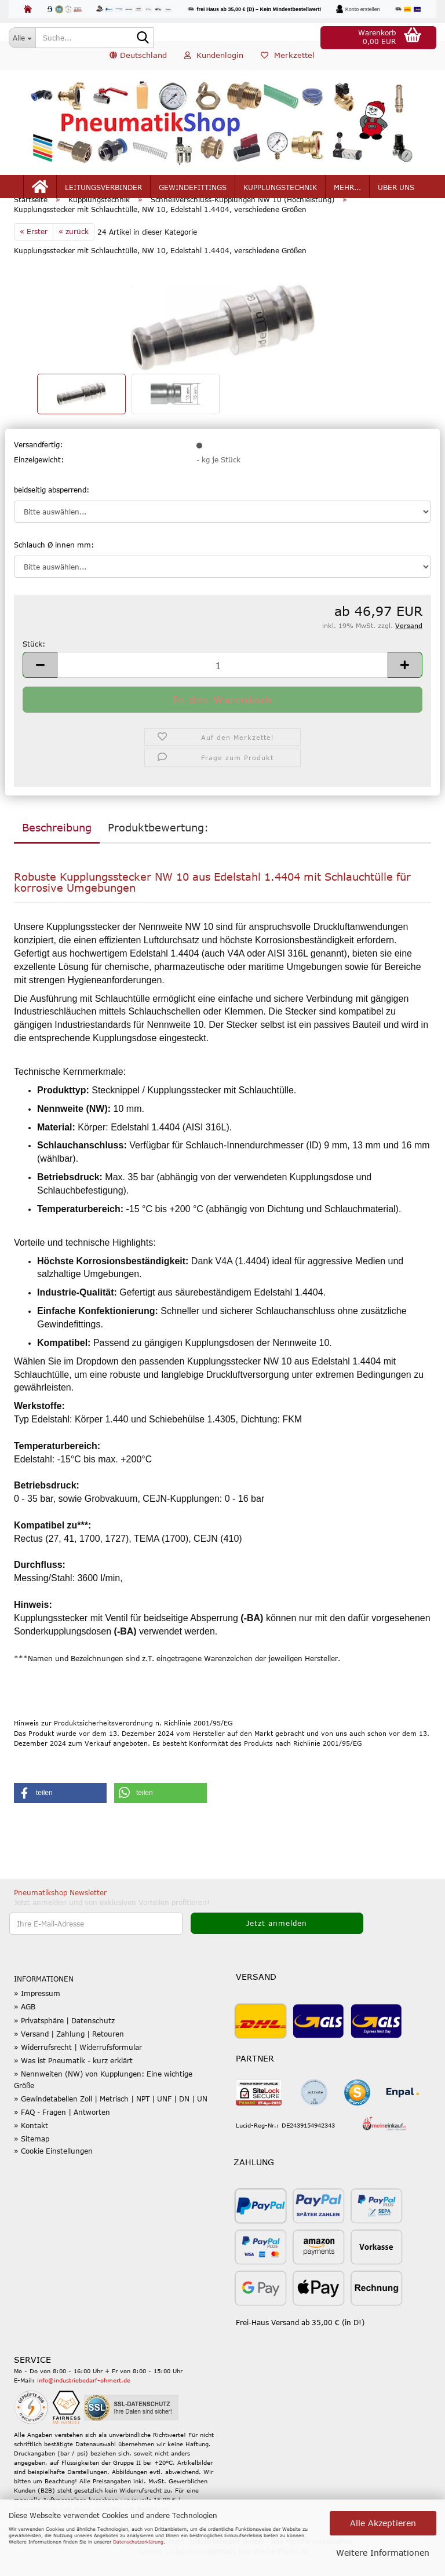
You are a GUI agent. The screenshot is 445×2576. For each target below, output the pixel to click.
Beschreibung (57, 846)
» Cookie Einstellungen (53, 2170)
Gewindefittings (193, 192)
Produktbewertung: (158, 846)
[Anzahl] (222, 685)
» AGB (24, 2026)
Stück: (34, 663)
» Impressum (37, 2013)
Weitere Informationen (382, 2552)
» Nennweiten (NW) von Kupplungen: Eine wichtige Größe (103, 2098)
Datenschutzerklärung (138, 2542)
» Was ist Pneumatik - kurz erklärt (73, 2080)
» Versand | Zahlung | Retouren (69, 2053)
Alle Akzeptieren (383, 2523)
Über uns (396, 192)
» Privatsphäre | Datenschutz (64, 2039)
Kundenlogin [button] (213, 60)
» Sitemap (31, 2158)
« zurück (74, 251)
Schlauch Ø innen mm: (54, 564)
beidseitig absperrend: (51, 509)
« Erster (34, 251)
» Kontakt (31, 2145)
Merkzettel (288, 60)
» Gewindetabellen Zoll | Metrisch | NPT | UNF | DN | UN (110, 2118)
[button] (138, 60)
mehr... (347, 192)
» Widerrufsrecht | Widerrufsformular (78, 2067)
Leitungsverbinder (103, 192)
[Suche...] (22, 37)
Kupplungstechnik (280, 192)
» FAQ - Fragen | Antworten (62, 2132)
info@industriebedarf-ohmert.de (83, 2399)
